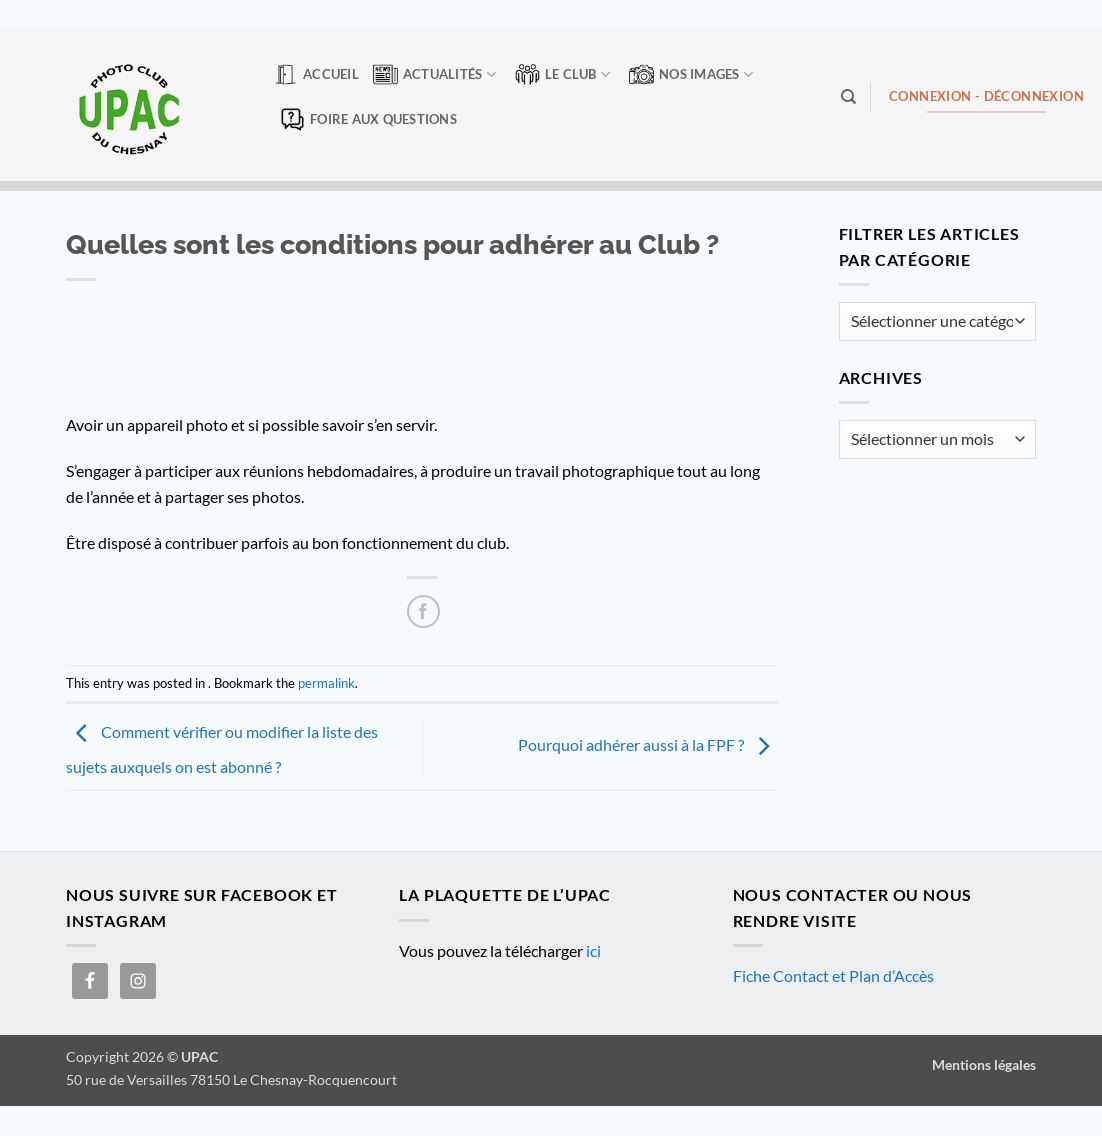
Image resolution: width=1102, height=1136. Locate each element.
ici (593, 950)
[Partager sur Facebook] (423, 611)
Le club (562, 74)
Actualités (434, 74)
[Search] (848, 97)
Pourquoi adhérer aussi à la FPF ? (648, 744)
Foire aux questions (368, 119)
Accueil (316, 74)
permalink (326, 683)
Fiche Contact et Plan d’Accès (833, 975)
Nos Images (691, 74)
